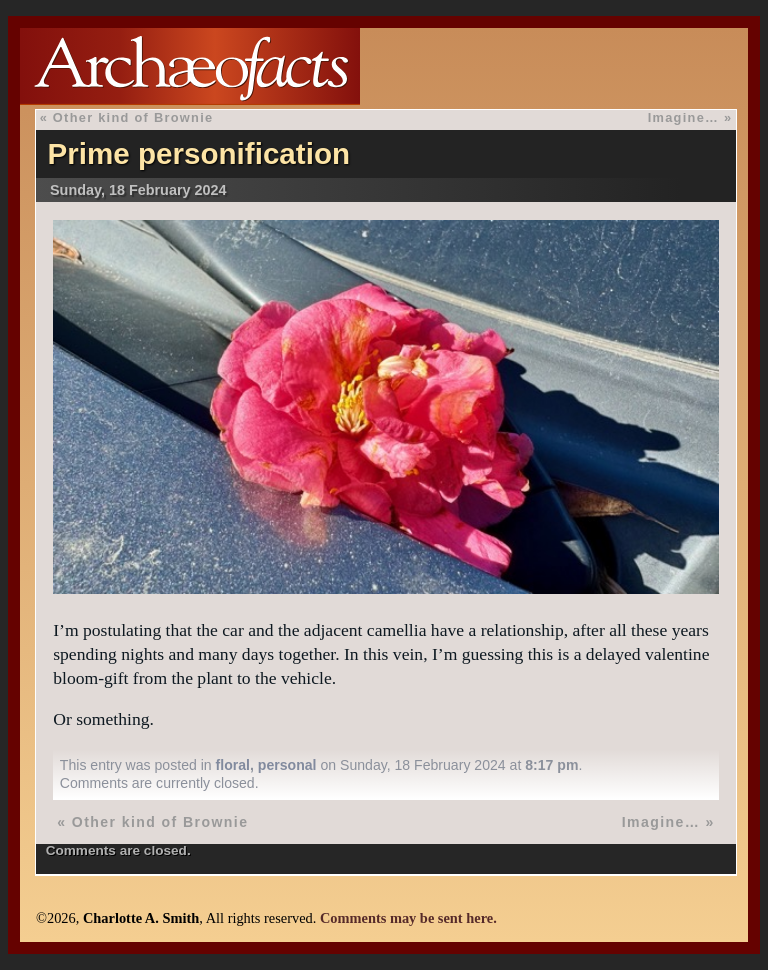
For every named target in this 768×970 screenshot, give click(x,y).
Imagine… (683, 117)
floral (233, 765)
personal (287, 765)
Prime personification (198, 153)
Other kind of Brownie (133, 117)
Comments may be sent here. (408, 918)
